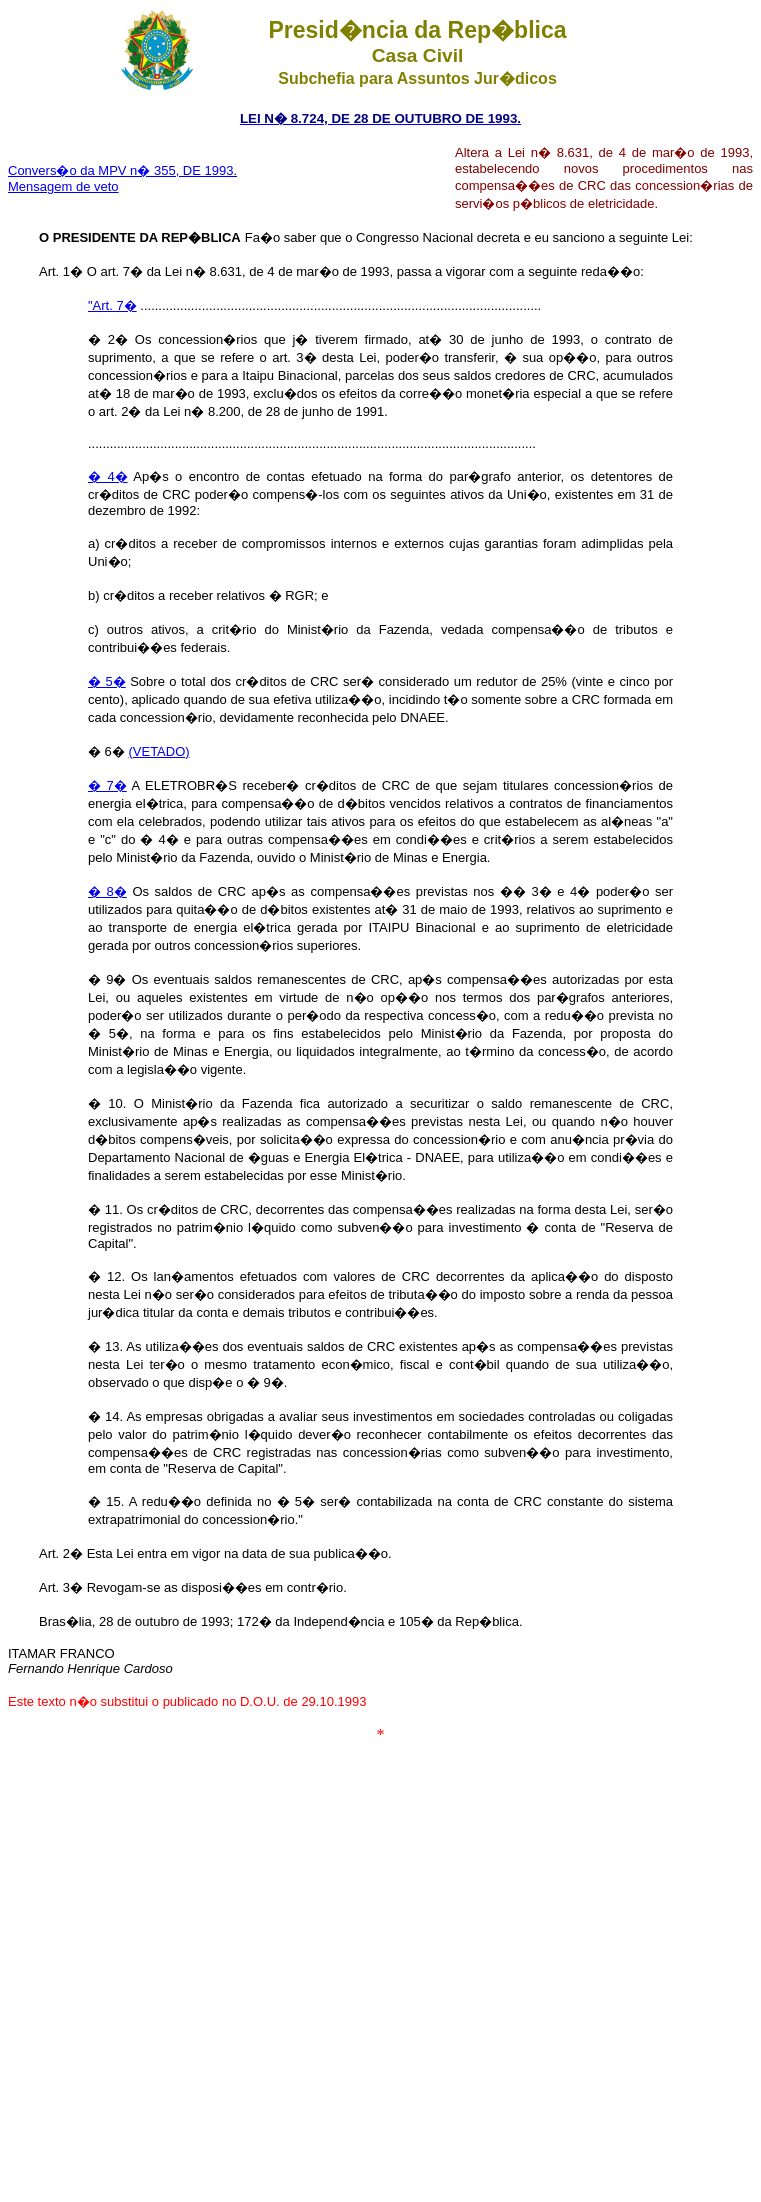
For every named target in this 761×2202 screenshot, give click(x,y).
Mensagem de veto (63, 186)
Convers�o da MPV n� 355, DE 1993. (122, 170)
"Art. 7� (112, 305)
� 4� (108, 476)
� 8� (107, 891)
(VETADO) (158, 751)
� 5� (107, 681)
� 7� (107, 785)
